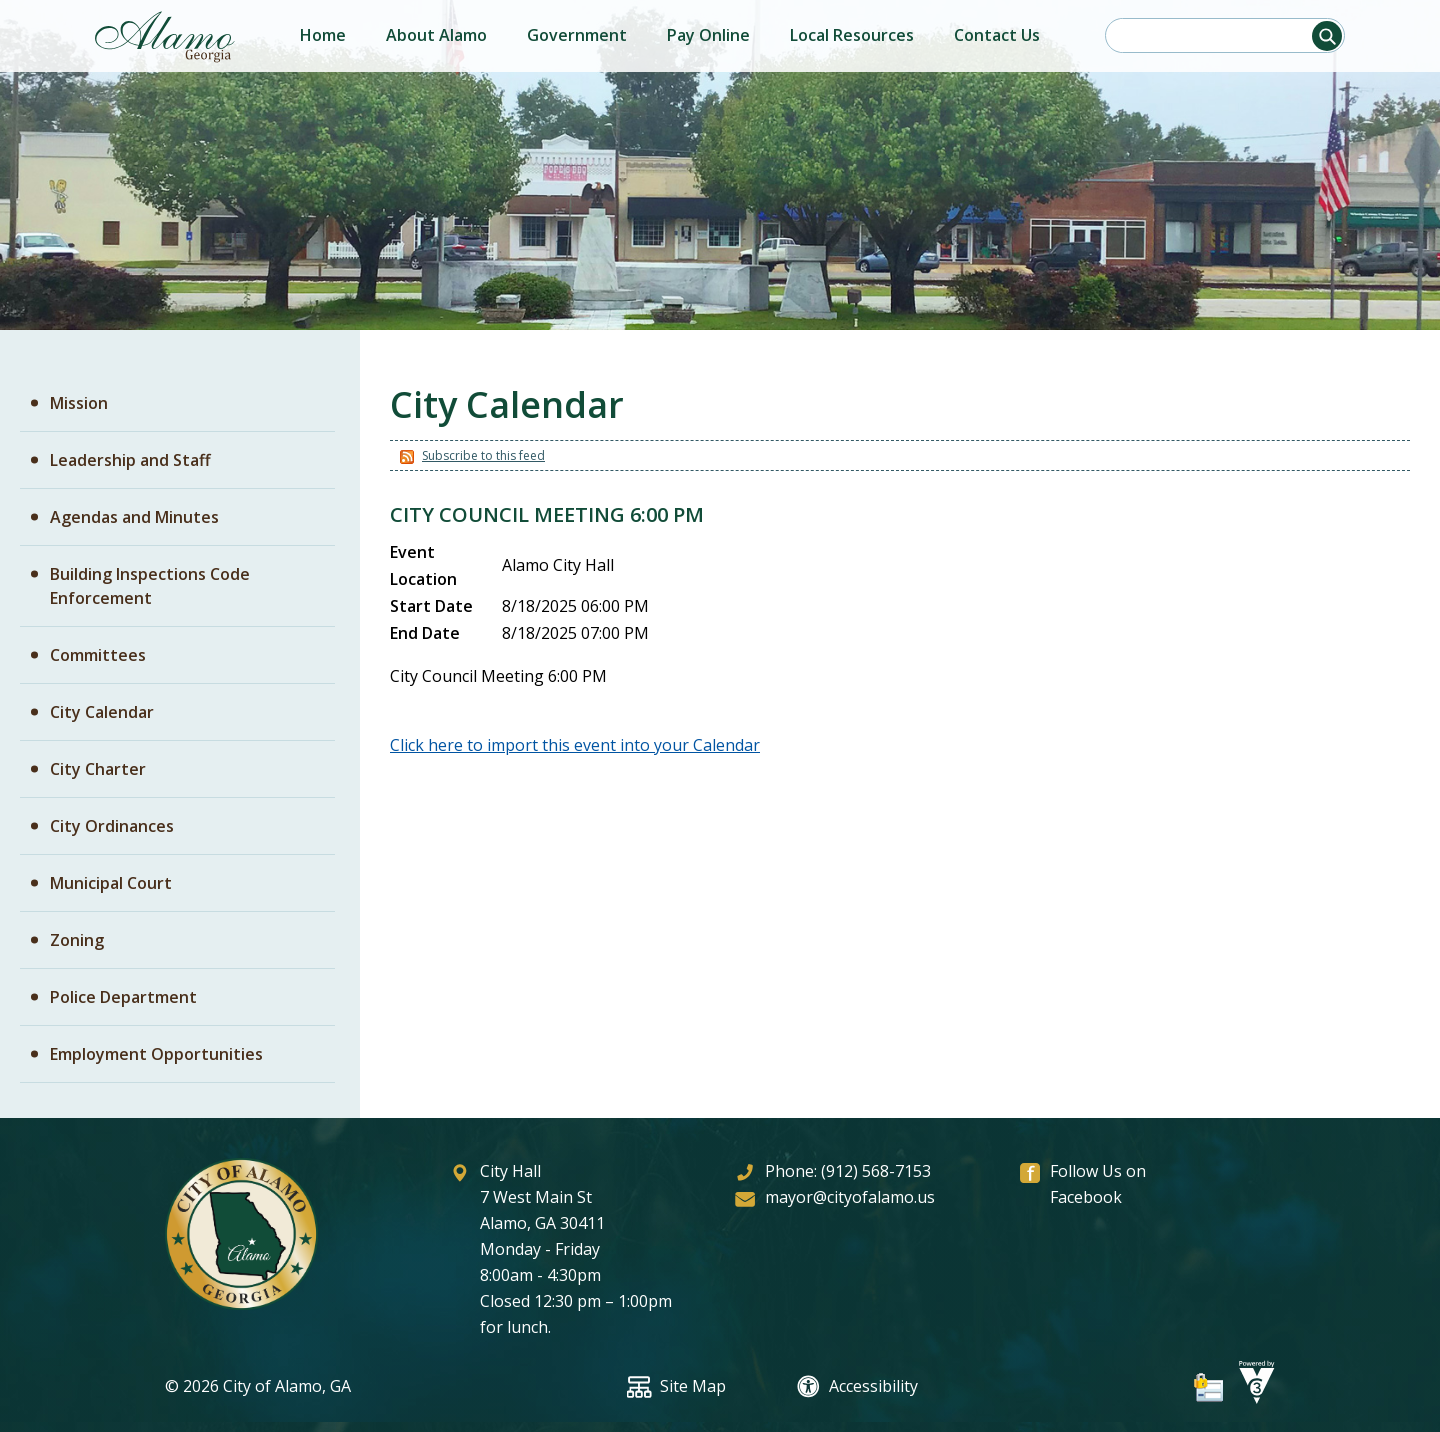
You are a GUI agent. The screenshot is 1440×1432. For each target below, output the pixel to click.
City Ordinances (112, 826)
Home (323, 35)
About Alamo (436, 35)
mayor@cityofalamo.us (850, 1197)
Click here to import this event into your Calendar (575, 745)
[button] (1327, 36)
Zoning (77, 940)
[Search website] (1219, 35)
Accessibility (857, 1386)
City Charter (98, 769)
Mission (79, 403)
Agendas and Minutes (134, 517)
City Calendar (102, 712)
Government (577, 35)
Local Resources (852, 35)
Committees (98, 655)
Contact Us (997, 35)
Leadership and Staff (130, 460)
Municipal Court (111, 883)
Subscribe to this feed (483, 455)
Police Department (123, 997)
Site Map (676, 1386)
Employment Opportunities (156, 1054)
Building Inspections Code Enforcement (150, 586)
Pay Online (708, 35)
